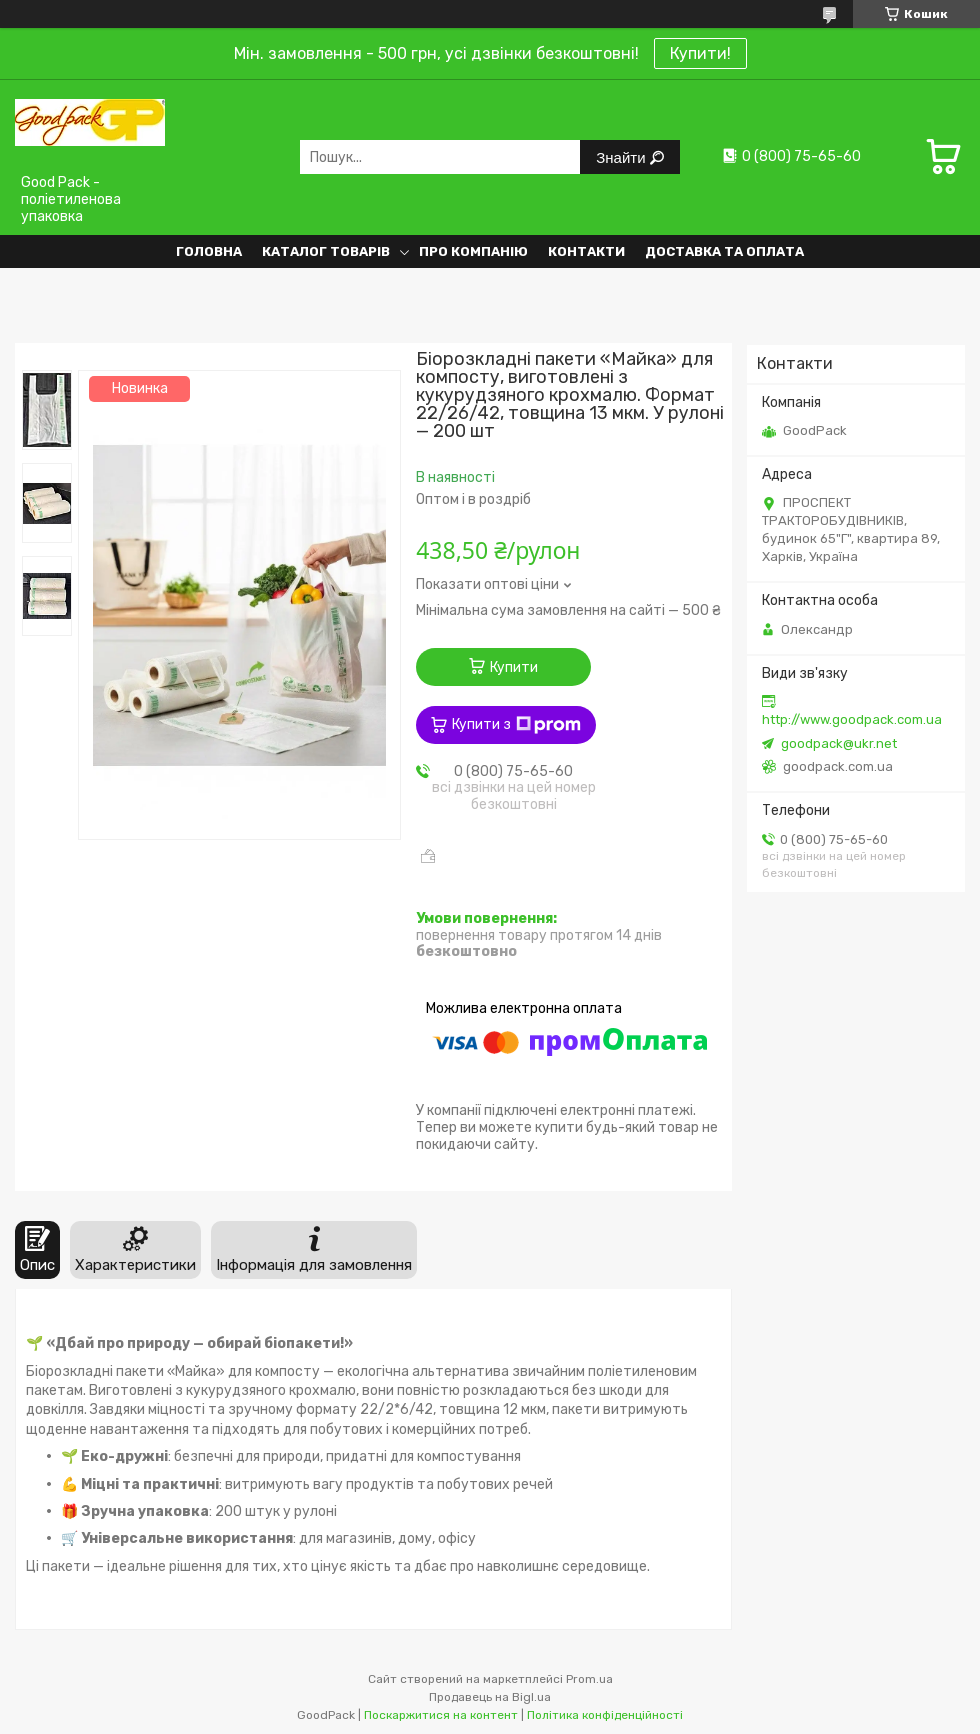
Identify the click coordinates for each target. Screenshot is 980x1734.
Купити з (516, 725)
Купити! (700, 53)
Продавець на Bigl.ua (490, 1697)
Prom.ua (589, 1679)
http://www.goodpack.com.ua (852, 719)
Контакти (586, 251)
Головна (209, 251)
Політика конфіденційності (605, 1715)
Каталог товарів (326, 251)
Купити (514, 667)
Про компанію (473, 251)
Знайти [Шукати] (622, 157)
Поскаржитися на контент (441, 1715)
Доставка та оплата (724, 251)
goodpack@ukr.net (839, 743)
